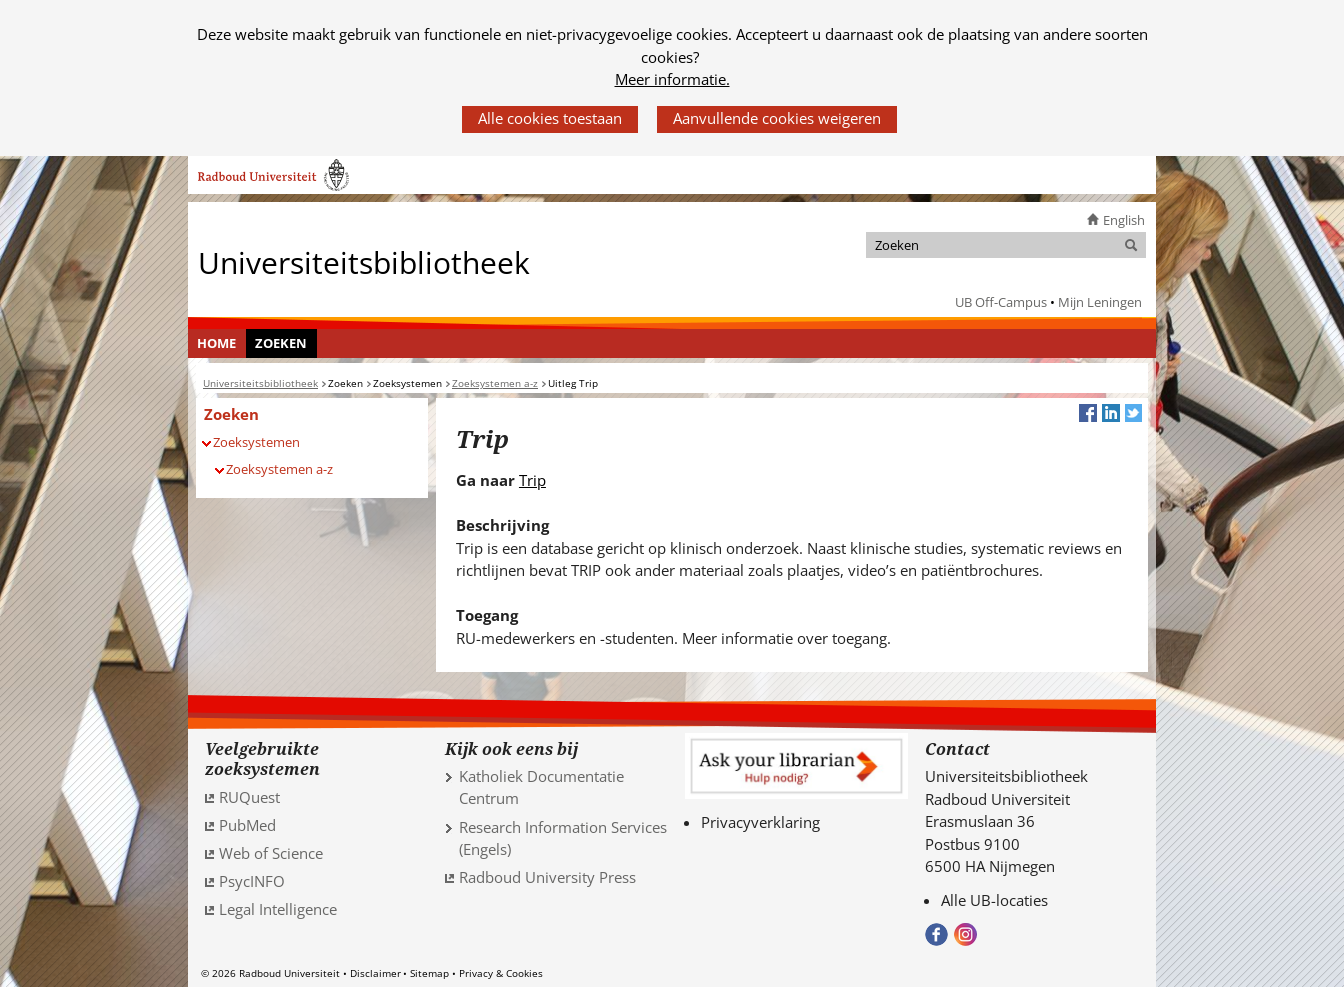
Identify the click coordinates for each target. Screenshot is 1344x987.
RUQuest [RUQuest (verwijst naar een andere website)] (249, 797)
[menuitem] (217, 344)
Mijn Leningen (1100, 302)
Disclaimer (375, 973)
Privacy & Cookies (501, 973)
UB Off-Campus (1001, 302)
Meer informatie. (672, 79)
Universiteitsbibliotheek (364, 261)
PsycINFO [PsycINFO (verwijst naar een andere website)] (252, 881)
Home (216, 343)
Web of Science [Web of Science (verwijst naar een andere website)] (271, 853)
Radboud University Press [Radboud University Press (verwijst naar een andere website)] (547, 877)
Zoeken (281, 343)
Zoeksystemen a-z (279, 469)
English (1124, 220)
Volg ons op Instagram (965, 934)
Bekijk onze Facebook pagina (936, 934)
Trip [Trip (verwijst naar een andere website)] (532, 480)
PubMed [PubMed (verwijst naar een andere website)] (247, 825)
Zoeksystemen (256, 442)
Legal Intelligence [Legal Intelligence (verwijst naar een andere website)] (278, 909)
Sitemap (429, 973)
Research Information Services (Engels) (563, 838)
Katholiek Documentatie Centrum (541, 787)
